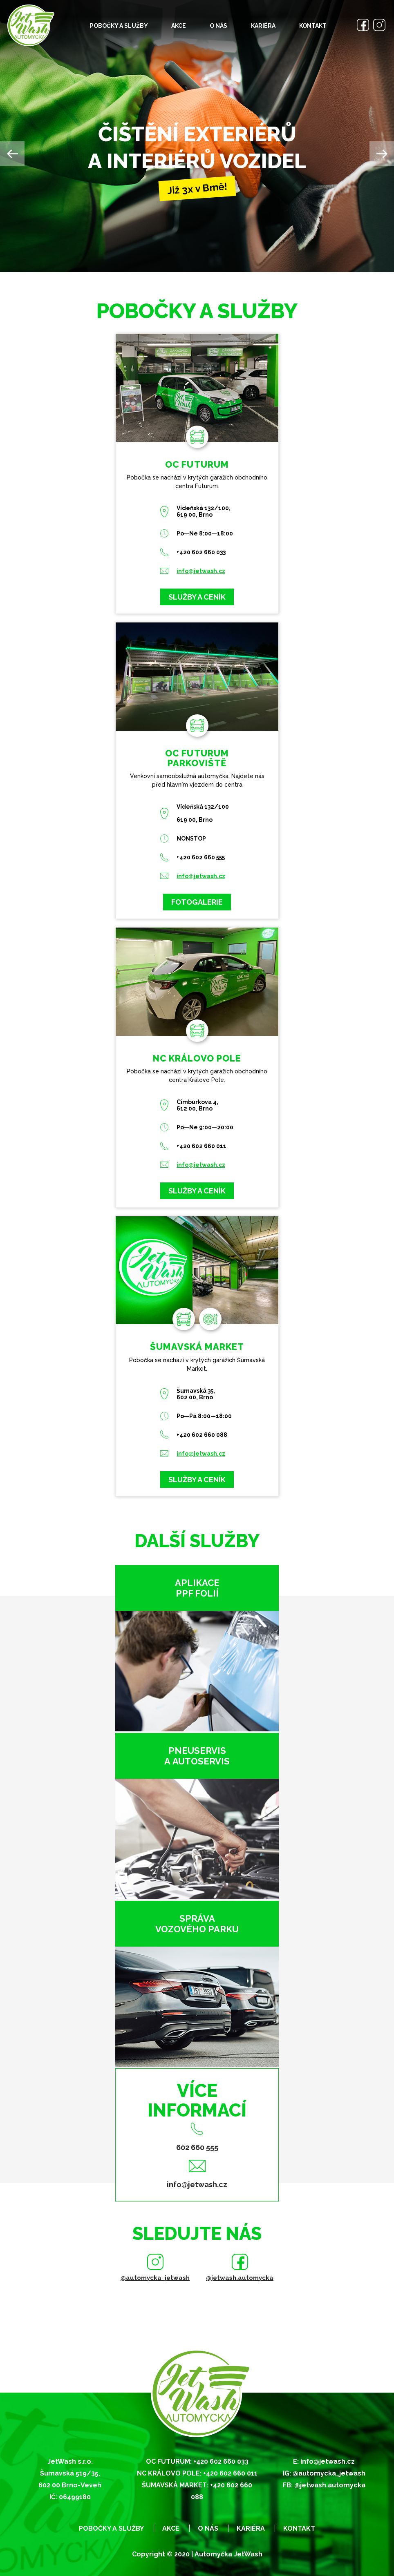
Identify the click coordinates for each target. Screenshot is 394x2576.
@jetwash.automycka (239, 2278)
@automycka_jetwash (155, 2278)
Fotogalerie (197, 902)
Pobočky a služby (119, 25)
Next (381, 153)
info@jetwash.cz (201, 571)
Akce (178, 25)
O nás (218, 25)
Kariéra (263, 25)
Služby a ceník (197, 597)
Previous (12, 153)
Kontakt (313, 25)
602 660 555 (197, 2147)
